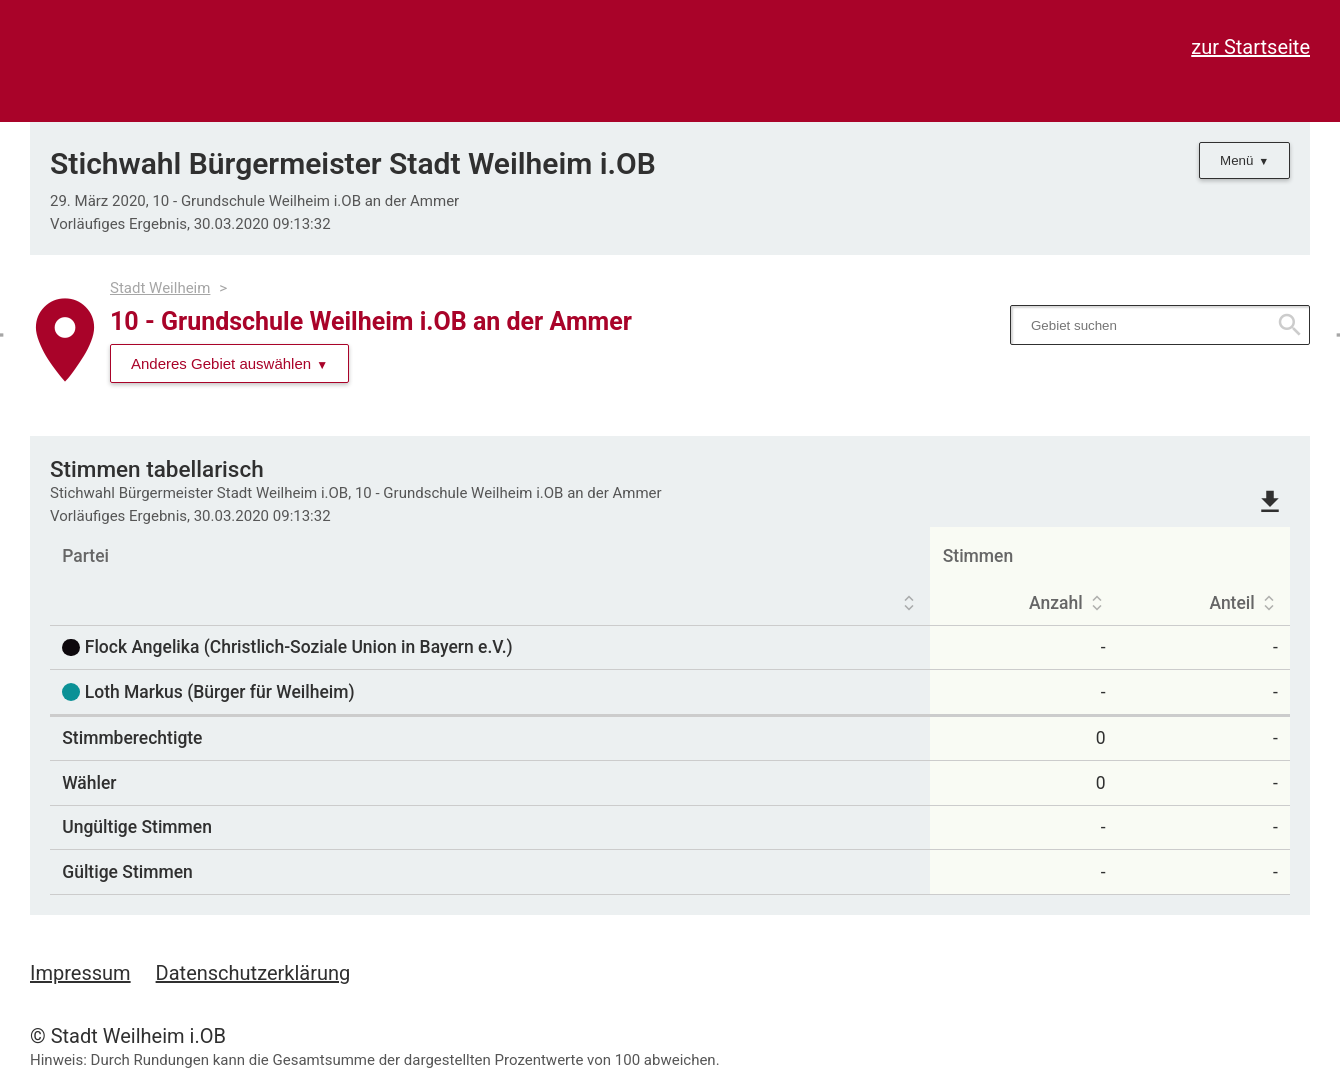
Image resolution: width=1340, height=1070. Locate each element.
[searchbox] (1160, 325)
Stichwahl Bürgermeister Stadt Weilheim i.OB (353, 163)
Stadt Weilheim (160, 288)
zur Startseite (1250, 47)
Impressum (80, 973)
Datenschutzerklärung (253, 973)
